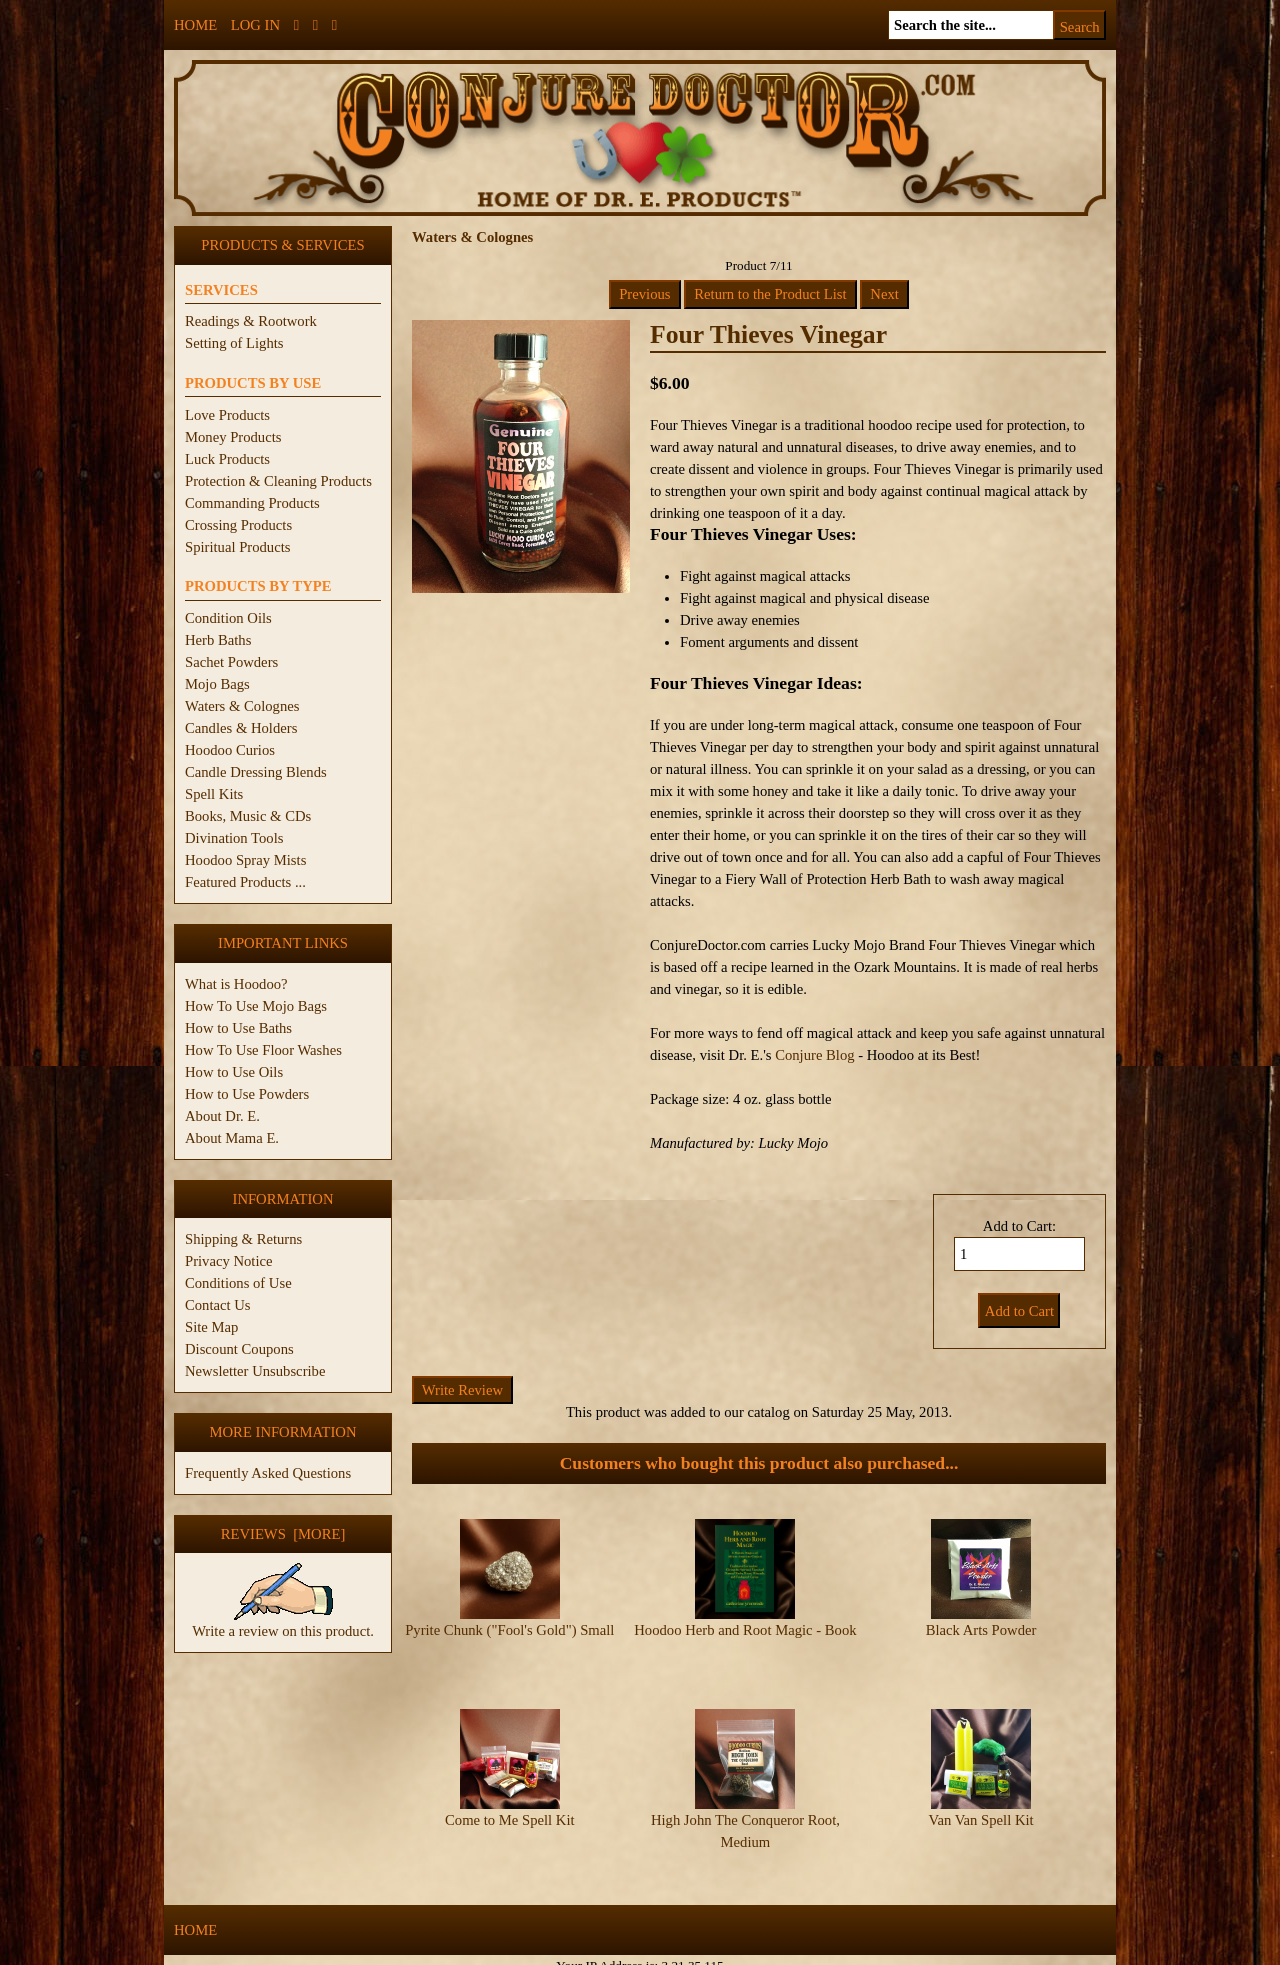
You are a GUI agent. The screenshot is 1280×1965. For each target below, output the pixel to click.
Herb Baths (218, 640)
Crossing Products (238, 525)
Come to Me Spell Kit (509, 1803)
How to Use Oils (234, 1072)
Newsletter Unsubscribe (255, 1371)
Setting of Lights (234, 343)
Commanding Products (252, 503)
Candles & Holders (241, 728)
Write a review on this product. (283, 1623)
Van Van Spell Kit (980, 1803)
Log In (255, 25)
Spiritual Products (237, 547)
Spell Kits (214, 794)
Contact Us (218, 1305)
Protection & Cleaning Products (278, 481)
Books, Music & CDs (248, 816)
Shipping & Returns (243, 1239)
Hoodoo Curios (230, 750)
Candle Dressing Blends (256, 772)
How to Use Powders (247, 1094)
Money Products (233, 437)
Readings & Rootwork (251, 321)
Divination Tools (234, 838)
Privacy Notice (229, 1261)
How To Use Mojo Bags (256, 1006)
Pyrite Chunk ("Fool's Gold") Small (509, 1630)
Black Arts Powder (981, 1630)
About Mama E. (232, 1138)
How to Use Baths (238, 1028)
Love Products (227, 415)
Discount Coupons (239, 1349)
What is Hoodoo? (236, 984)
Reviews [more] (283, 1534)
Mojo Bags (217, 684)
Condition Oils (228, 618)
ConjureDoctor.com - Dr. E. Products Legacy (516, 1953)
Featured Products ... (245, 882)
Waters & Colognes (242, 706)
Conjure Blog (814, 1055)
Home (195, 25)
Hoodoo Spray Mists (245, 860)
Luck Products (227, 459)
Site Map (211, 1327)
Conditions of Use (238, 1283)
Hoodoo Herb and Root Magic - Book (745, 1630)
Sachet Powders (231, 662)
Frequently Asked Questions (268, 1473)
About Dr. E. (222, 1116)
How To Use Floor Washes (263, 1050)
